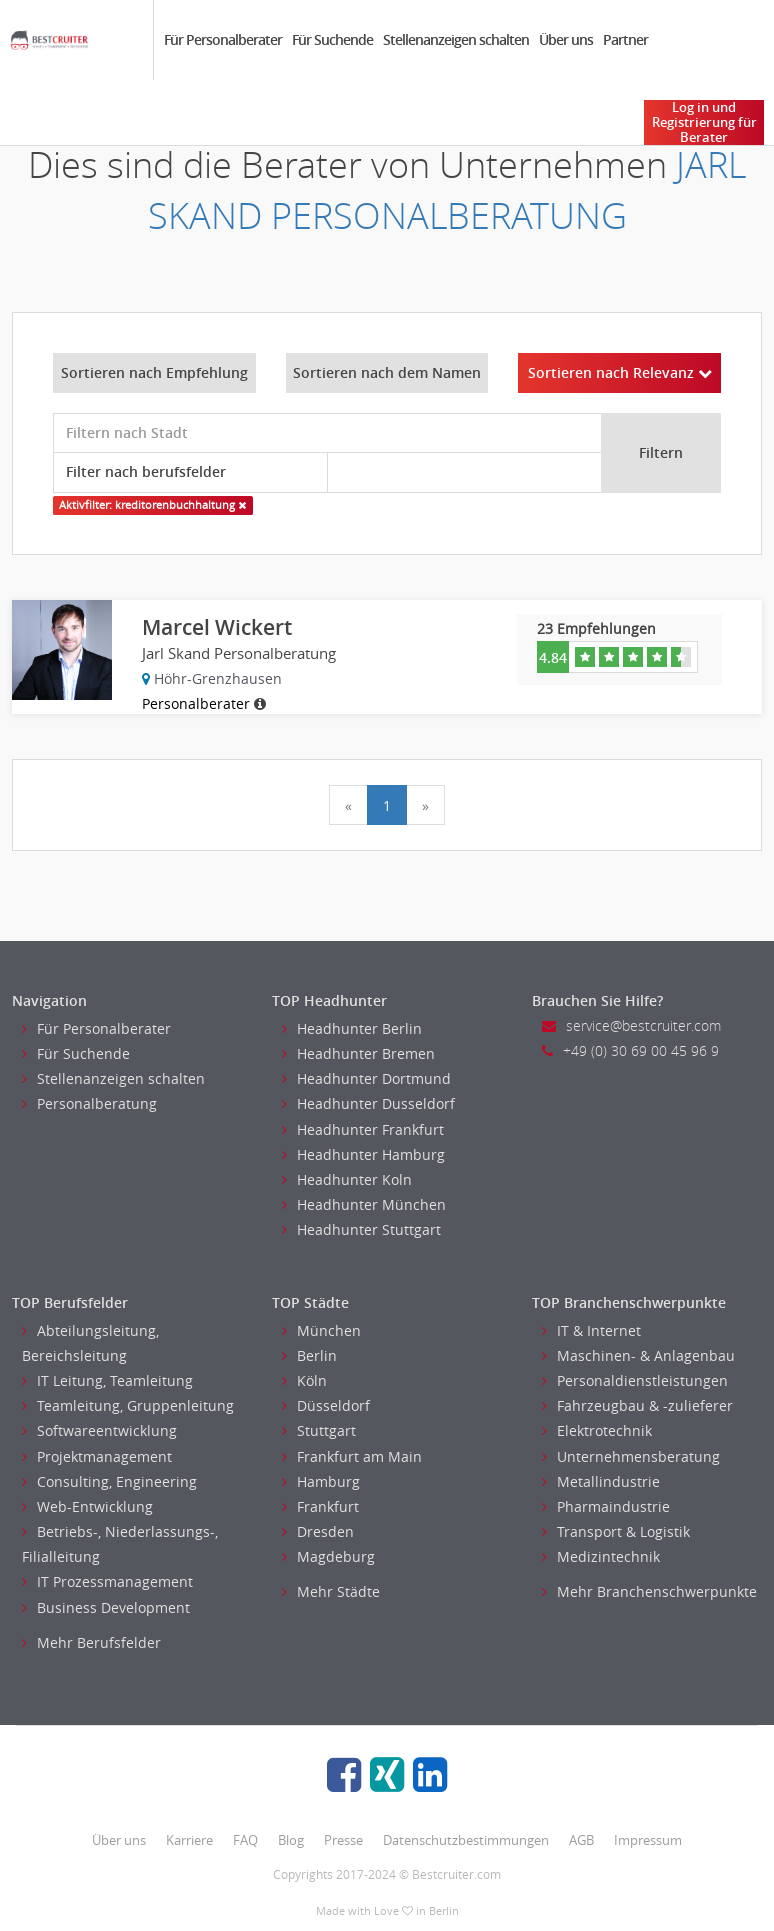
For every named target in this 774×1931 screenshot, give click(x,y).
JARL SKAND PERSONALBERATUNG (447, 190)
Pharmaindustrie (606, 1506)
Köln (304, 1380)
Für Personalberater (223, 39)
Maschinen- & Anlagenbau (638, 1355)
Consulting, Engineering (109, 1481)
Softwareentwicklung (99, 1430)
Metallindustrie (601, 1481)
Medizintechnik (601, 1556)
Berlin (309, 1355)
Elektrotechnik (597, 1430)
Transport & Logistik (616, 1531)
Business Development (106, 1607)
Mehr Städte (331, 1591)
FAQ (245, 1840)
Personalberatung (89, 1103)
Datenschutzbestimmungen (466, 1840)
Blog (291, 1840)
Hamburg (321, 1481)
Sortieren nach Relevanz (620, 372)
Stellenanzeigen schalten (456, 39)
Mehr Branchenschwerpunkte (649, 1591)
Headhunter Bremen (358, 1053)
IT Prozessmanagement (107, 1581)
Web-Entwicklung (87, 1506)
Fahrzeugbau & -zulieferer (637, 1405)
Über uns (566, 39)
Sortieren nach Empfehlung (154, 372)
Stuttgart (319, 1430)
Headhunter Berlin (352, 1028)
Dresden (318, 1531)
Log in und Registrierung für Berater (704, 122)
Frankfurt (320, 1506)
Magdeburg (328, 1556)
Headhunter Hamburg (363, 1154)
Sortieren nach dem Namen (387, 372)
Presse (343, 1840)
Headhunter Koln (347, 1179)
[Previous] (348, 805)
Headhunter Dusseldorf (368, 1103)
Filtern (661, 452)
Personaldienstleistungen (635, 1380)
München (321, 1330)
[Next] (425, 805)
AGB (581, 1840)
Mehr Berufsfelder (91, 1642)
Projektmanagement (97, 1456)
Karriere (189, 1840)
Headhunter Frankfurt (363, 1129)
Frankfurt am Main (352, 1456)
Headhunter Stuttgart (361, 1229)
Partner (625, 39)
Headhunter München (364, 1204)
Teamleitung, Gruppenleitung (128, 1405)
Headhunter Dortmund (366, 1078)
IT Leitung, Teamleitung (107, 1380)
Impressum (648, 1840)
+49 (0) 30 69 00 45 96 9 (630, 1050)
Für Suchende (332, 39)
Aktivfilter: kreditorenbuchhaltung (152, 505)
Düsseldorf (326, 1405)
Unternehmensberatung (631, 1456)
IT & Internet (591, 1330)
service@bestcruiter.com (631, 1025)
